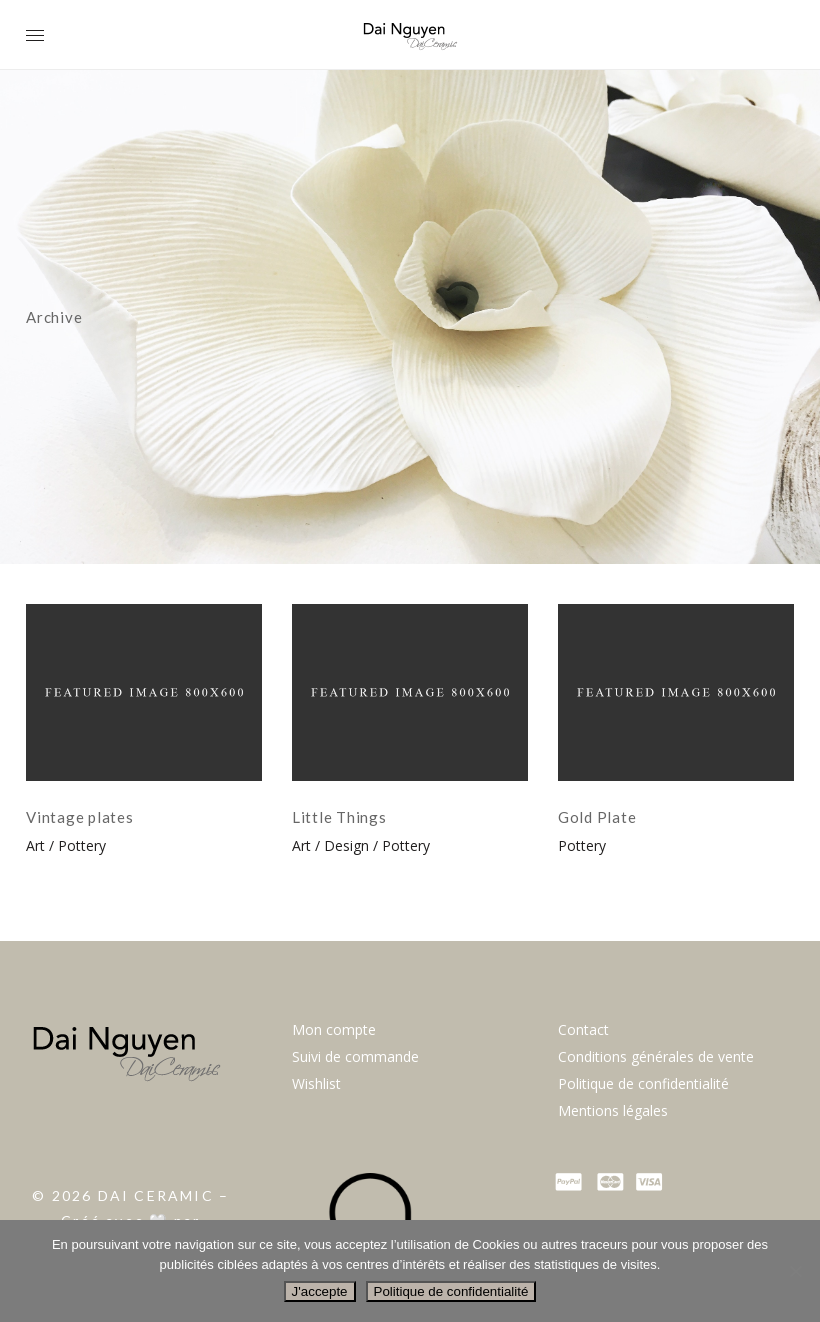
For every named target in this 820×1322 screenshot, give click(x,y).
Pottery (82, 845)
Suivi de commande (355, 1056)
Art (35, 845)
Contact (583, 1029)
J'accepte (320, 1291)
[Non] (795, 1271)
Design (346, 845)
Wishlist (316, 1083)
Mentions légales (613, 1110)
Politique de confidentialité (643, 1083)
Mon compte (334, 1029)
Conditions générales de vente (656, 1056)
